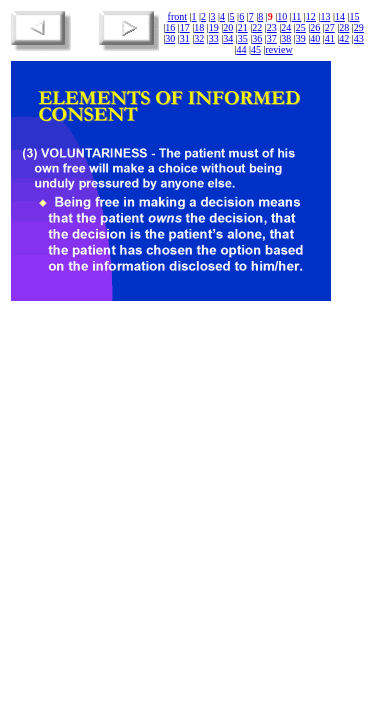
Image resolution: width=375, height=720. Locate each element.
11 (297, 16)
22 (257, 27)
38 (286, 38)
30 (170, 38)
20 (228, 27)
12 (311, 16)
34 (228, 38)
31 (185, 38)
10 (282, 16)
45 (256, 49)
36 (257, 38)
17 (185, 27)
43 (359, 38)
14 (340, 16)
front (177, 16)
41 (330, 38)
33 (214, 38)
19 (214, 27)
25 (301, 27)
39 (301, 38)
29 (359, 27)
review (278, 49)
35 (243, 38)
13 (325, 16)
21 (243, 27)
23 (272, 27)
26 (315, 27)
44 (241, 49)
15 (354, 16)
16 (170, 27)
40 (315, 38)
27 (330, 27)
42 (344, 38)
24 (286, 27)
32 (199, 38)
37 (272, 38)
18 (199, 27)
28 (344, 27)
